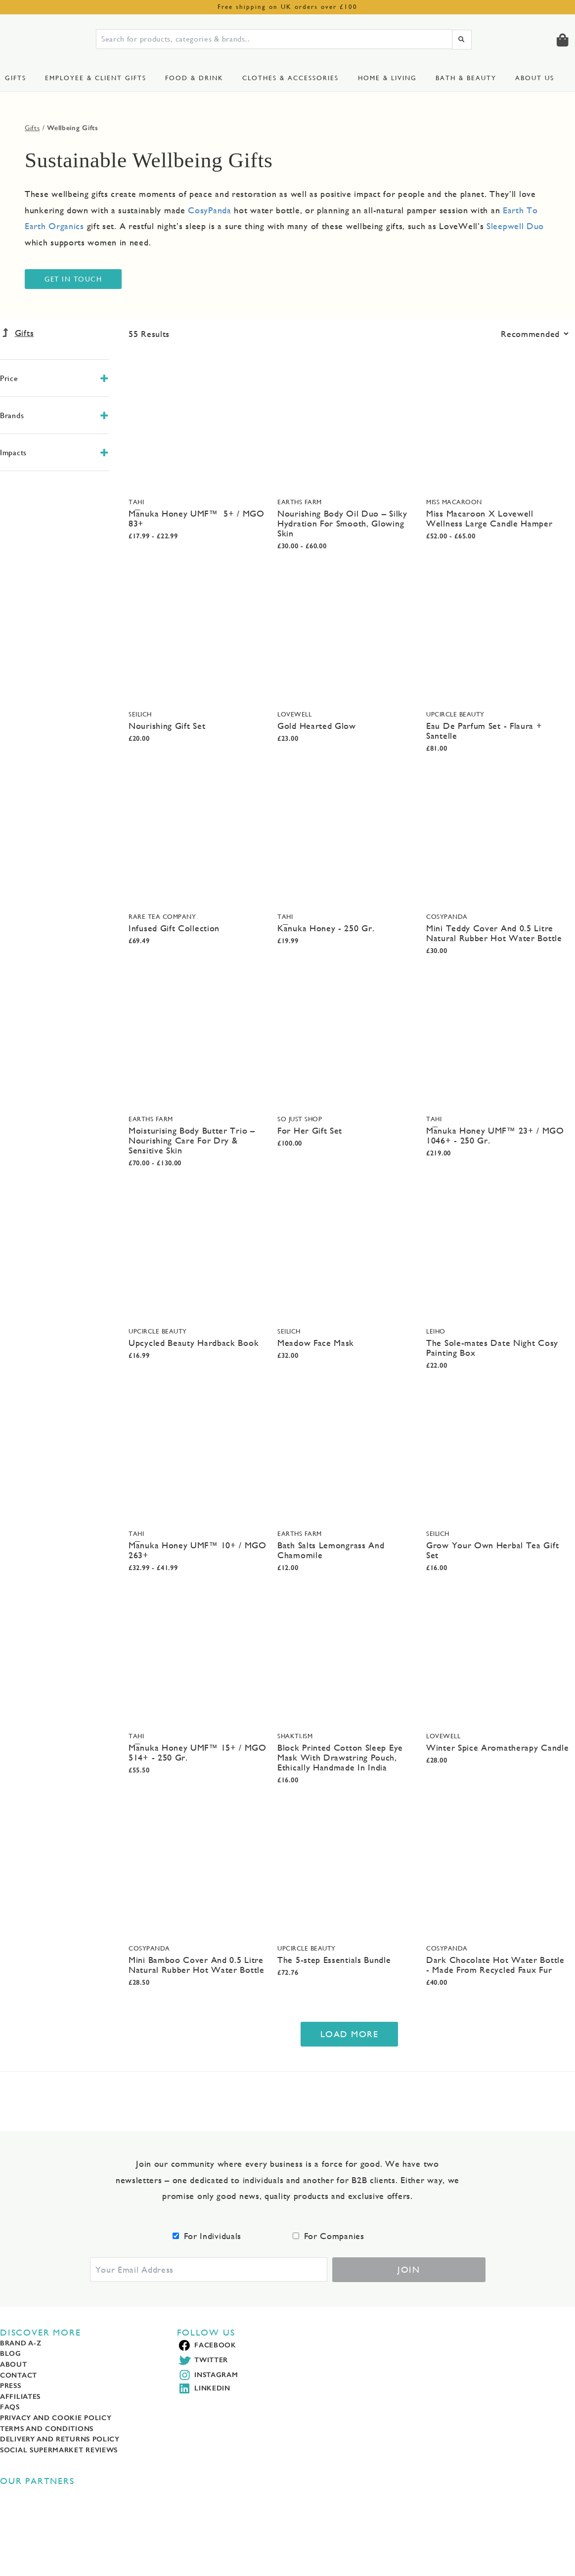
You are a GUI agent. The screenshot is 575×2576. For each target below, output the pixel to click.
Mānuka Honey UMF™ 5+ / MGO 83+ (197, 518)
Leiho (435, 1331)
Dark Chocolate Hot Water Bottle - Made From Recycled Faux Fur (495, 1965)
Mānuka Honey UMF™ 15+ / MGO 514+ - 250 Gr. (197, 1752)
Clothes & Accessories (290, 78)
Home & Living (387, 78)
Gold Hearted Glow (316, 725)
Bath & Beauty (466, 78)
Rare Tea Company (162, 916)
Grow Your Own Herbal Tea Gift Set (492, 1550)
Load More (349, 2034)
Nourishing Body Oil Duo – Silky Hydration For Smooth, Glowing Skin (342, 523)
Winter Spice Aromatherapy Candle (497, 1747)
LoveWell (294, 714)
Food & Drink (194, 78)
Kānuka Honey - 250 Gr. (325, 928)
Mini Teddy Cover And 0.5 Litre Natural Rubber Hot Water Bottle (494, 933)
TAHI (136, 502)
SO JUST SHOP (299, 1119)
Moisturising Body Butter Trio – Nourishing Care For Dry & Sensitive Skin (192, 1140)
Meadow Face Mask (315, 1342)
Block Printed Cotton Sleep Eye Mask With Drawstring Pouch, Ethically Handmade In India (340, 1757)
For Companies (334, 2236)
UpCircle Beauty (455, 714)
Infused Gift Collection (174, 928)
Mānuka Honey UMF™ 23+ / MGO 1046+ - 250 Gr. (495, 1135)
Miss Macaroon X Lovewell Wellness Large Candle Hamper (489, 518)
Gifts (15, 78)
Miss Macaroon (454, 502)
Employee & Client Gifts (95, 78)
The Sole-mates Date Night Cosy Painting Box (492, 1347)
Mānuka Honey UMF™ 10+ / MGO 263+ (197, 1550)
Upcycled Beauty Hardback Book (194, 1342)
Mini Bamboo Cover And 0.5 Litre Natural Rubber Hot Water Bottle (197, 1965)
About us (534, 78)
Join (409, 2269)
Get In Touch (73, 279)
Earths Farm (299, 502)
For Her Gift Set (309, 1130)
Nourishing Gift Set (167, 725)
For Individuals (213, 2236)
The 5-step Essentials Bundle (334, 1960)
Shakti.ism (294, 1736)
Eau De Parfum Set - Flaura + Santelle (484, 730)
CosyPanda (447, 916)
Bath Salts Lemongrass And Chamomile (331, 1550)
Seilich (140, 714)
